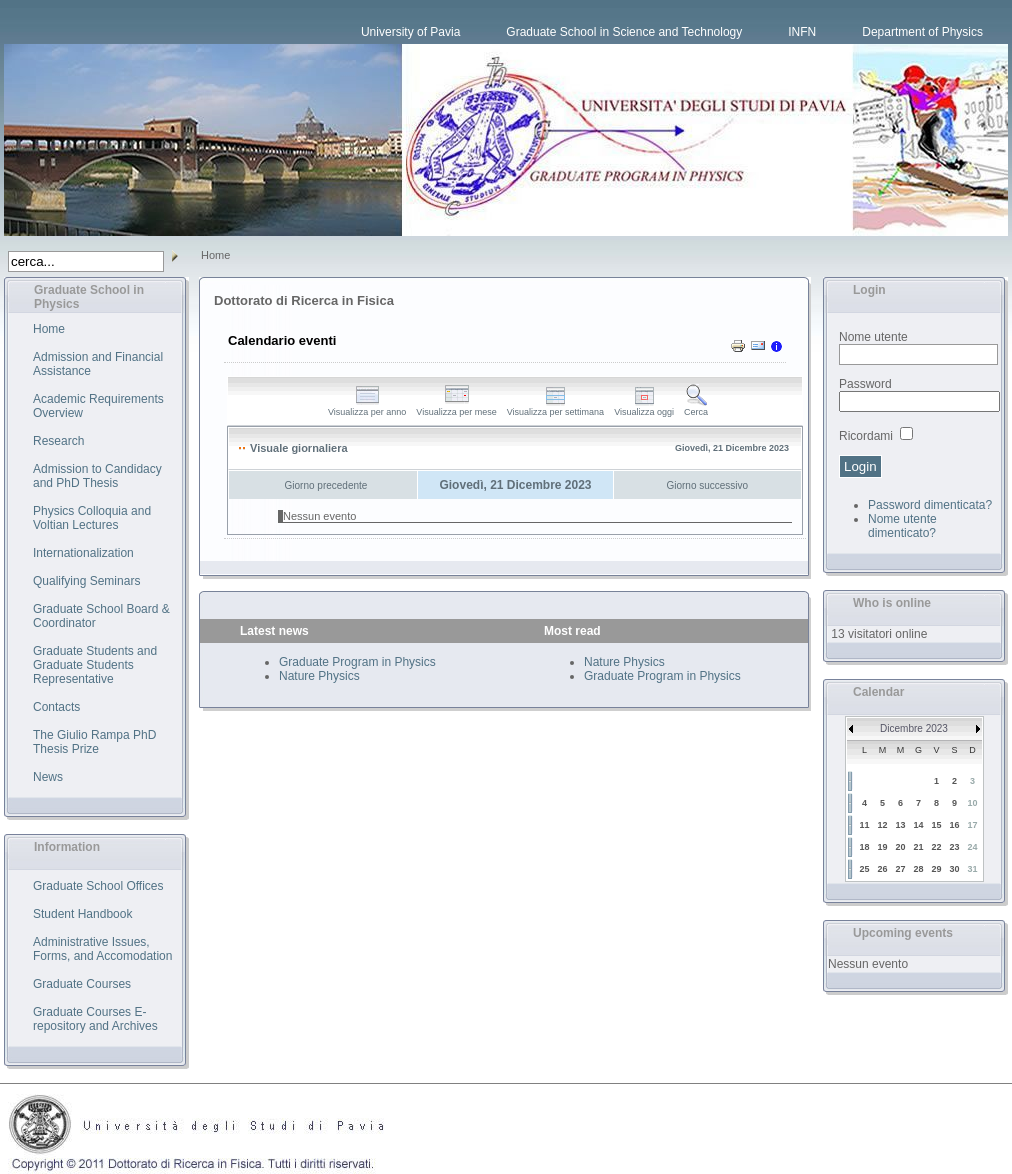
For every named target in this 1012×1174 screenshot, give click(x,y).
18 (864, 847)
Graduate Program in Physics (357, 662)
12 (882, 825)
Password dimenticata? (930, 505)
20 (900, 847)
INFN (802, 32)
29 (936, 869)
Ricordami (866, 436)
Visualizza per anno (367, 408)
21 (918, 847)
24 (972, 847)
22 (936, 847)
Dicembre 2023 (914, 728)
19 (882, 847)
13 (900, 825)
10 (972, 803)
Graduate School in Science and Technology (624, 32)
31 (972, 869)
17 (972, 825)
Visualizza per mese (456, 408)
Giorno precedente (326, 485)
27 (900, 869)
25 (864, 869)
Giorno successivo (707, 485)
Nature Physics (319, 676)
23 (954, 847)
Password (865, 384)
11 (864, 825)
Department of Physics (922, 32)
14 (918, 825)
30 (954, 869)
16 (954, 825)
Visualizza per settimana (555, 408)
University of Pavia (410, 32)
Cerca (696, 408)
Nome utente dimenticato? (902, 526)
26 (882, 869)
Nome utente (873, 337)
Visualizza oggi (644, 408)
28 (918, 869)
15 (936, 825)
